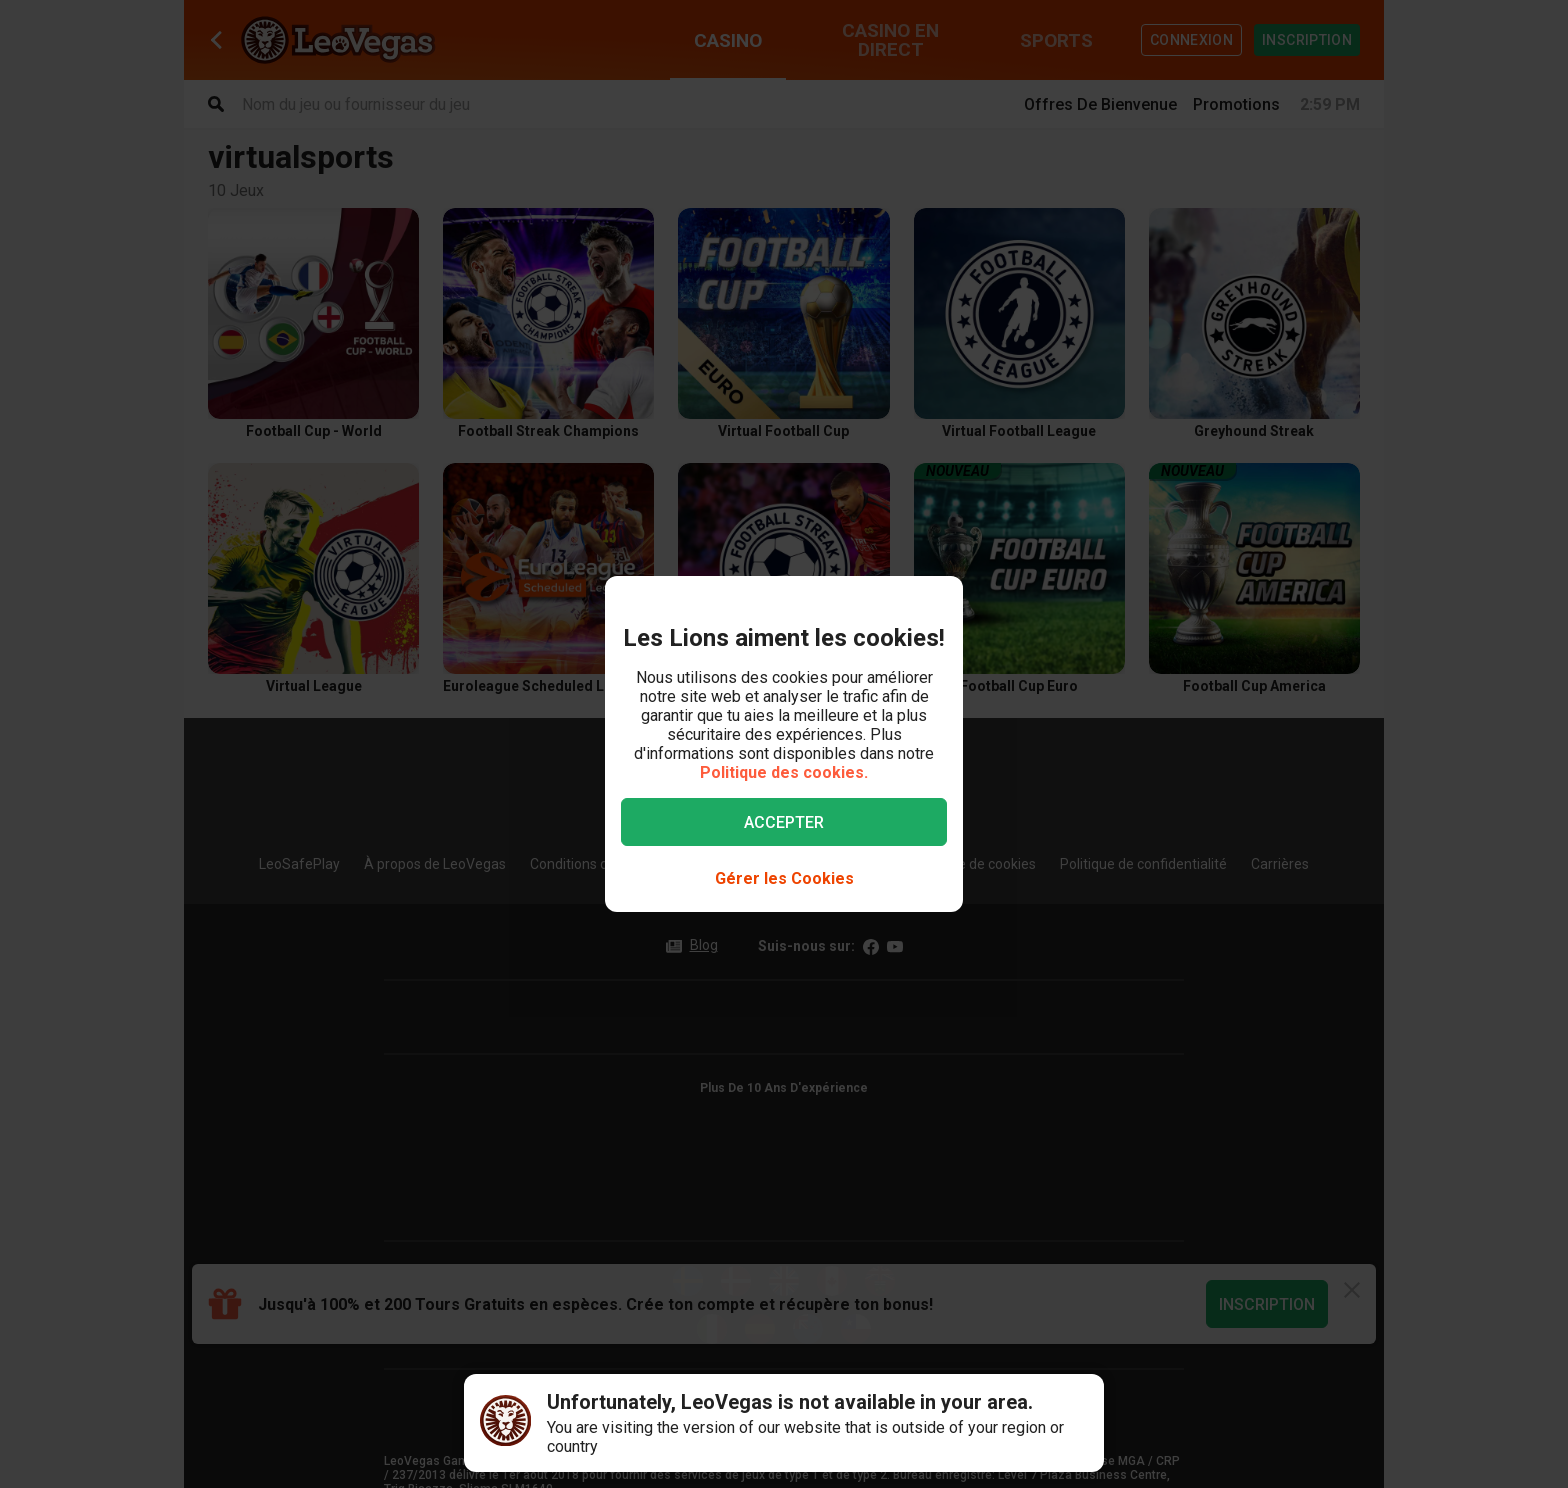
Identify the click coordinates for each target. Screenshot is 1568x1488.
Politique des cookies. (784, 772)
